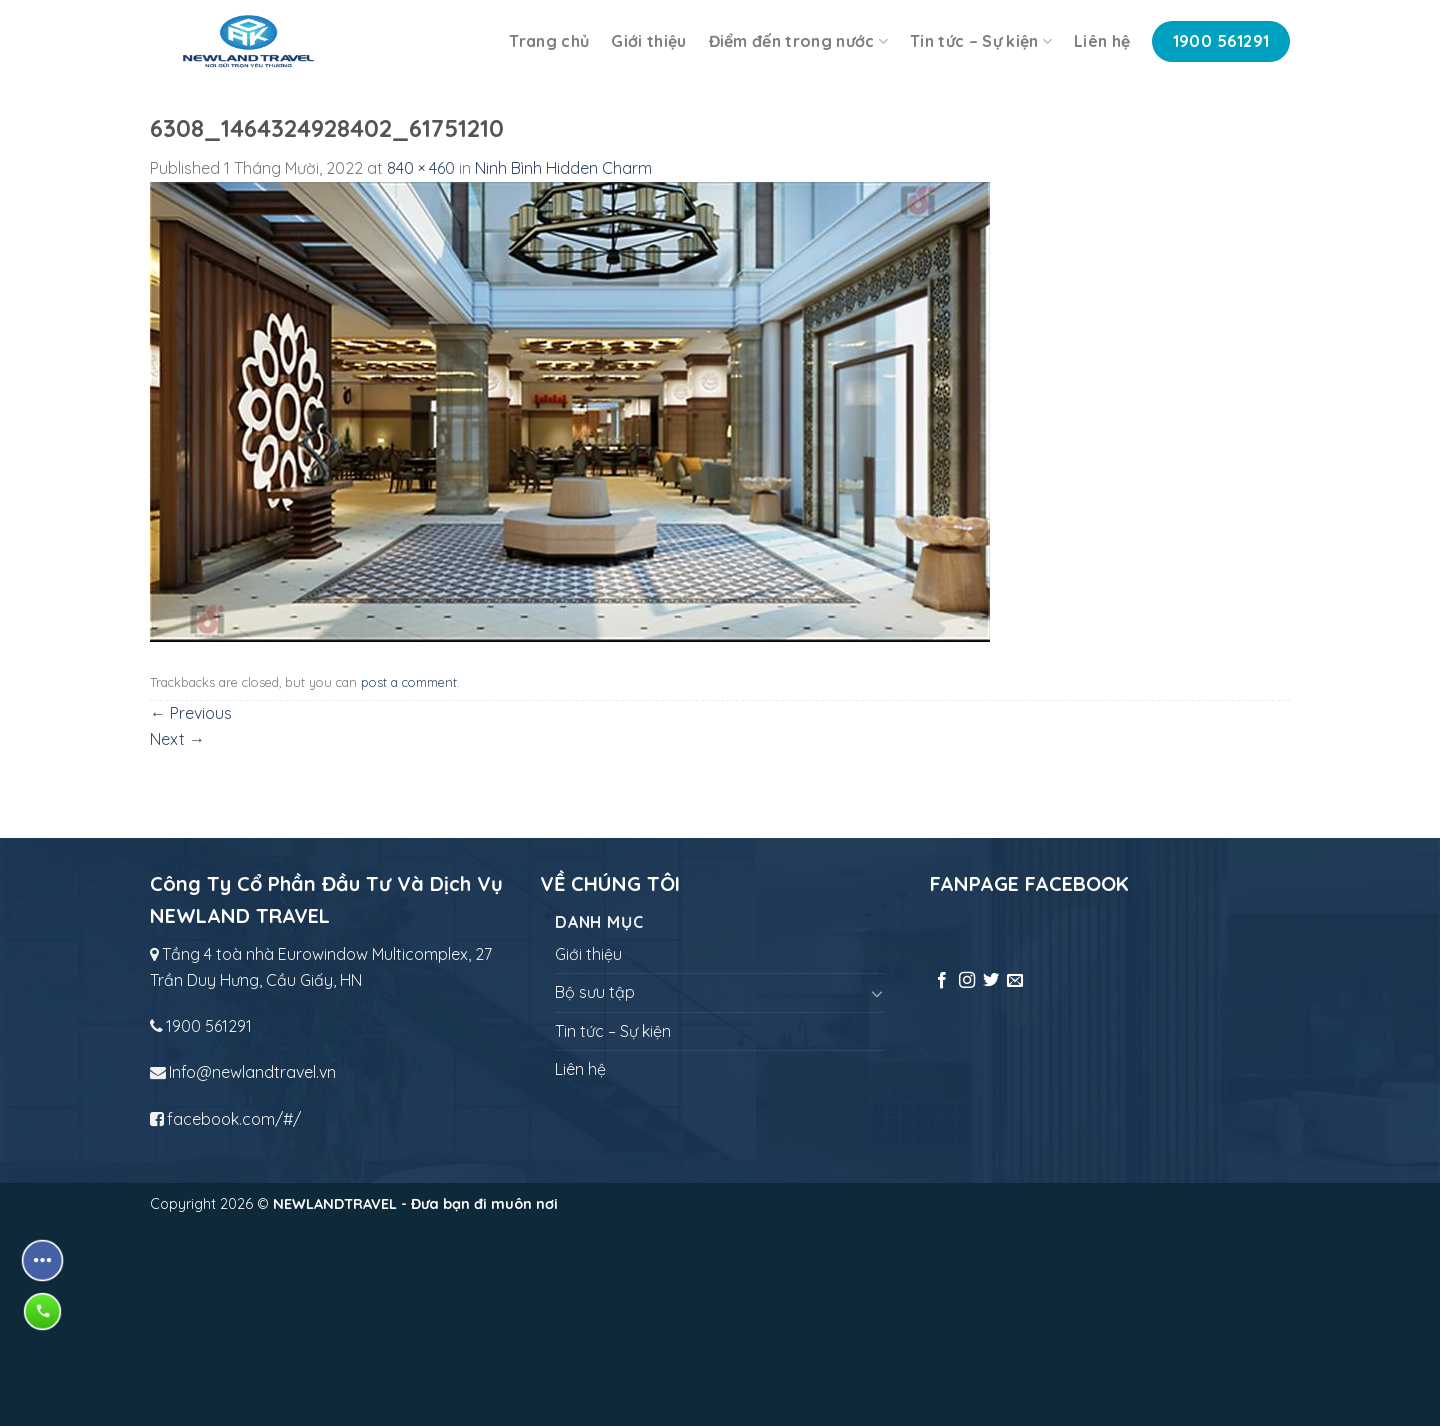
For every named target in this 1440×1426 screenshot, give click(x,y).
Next (177, 739)
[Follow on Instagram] (967, 981)
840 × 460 (421, 168)
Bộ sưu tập (595, 992)
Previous (191, 713)
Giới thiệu (648, 41)
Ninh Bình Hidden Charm (563, 168)
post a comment (409, 682)
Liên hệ (1102, 41)
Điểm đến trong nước (799, 41)
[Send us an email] (1015, 981)
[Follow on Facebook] (942, 981)
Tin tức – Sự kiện (981, 41)
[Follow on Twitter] (991, 981)
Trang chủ (549, 41)
